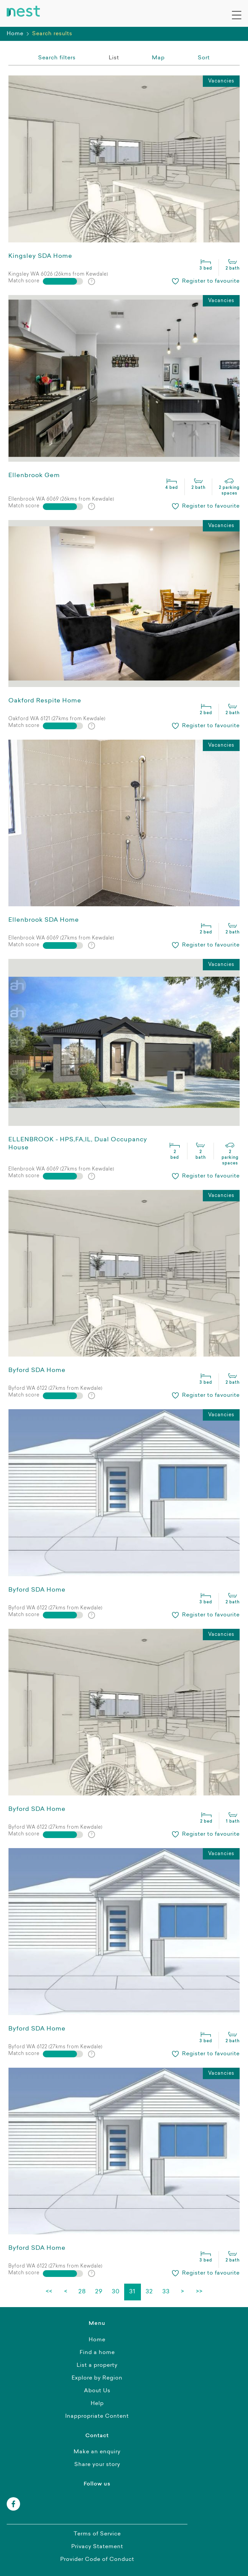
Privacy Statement (97, 2547)
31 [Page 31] (132, 2292)
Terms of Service (97, 2534)
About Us (97, 2391)
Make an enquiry (97, 2452)
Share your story (97, 2464)
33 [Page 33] (166, 2292)
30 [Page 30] (116, 2292)
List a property (97, 2365)
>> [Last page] (199, 2292)
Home (15, 34)
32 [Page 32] (149, 2292)
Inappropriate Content (97, 2416)
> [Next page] (182, 2292)
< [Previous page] (65, 2292)
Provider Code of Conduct (97, 2559)
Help (97, 2403)
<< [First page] (49, 2292)
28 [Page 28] (82, 2292)
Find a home (97, 2352)
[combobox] (204, 58)
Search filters (57, 58)
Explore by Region (97, 2378)
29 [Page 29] (99, 2292)
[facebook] (13, 2504)
